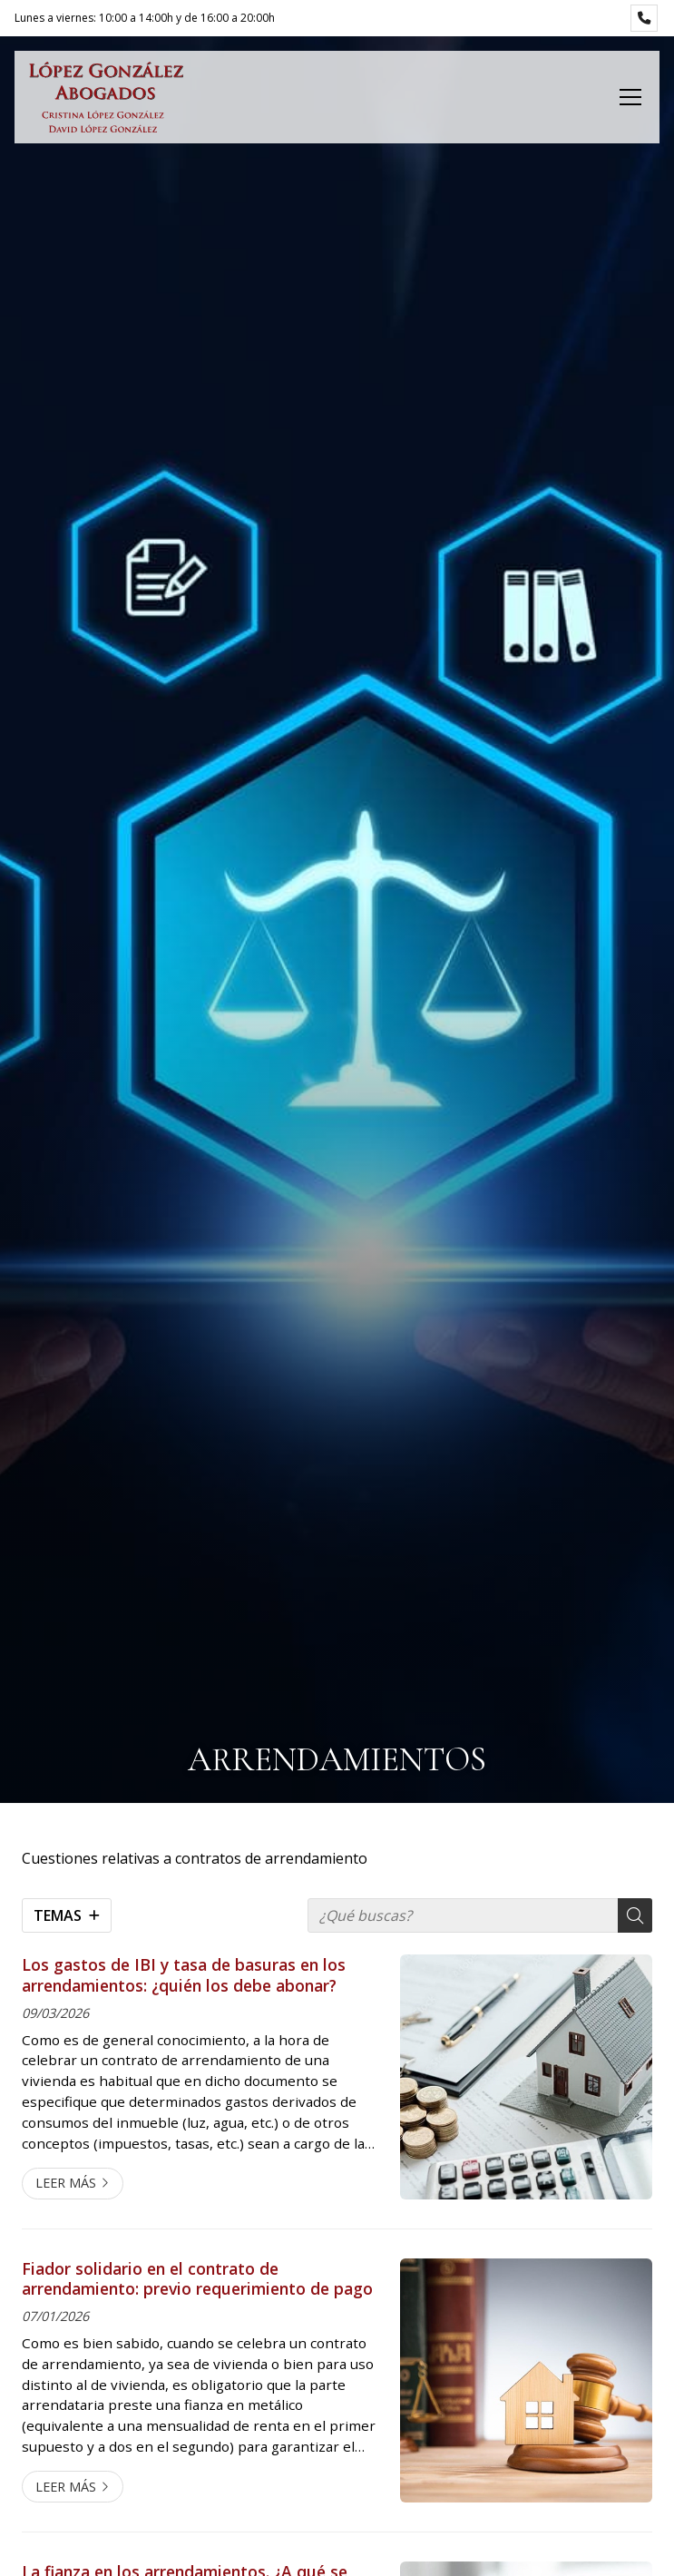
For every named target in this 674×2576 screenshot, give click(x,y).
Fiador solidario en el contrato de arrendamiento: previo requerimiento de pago (197, 2278)
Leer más (65, 2182)
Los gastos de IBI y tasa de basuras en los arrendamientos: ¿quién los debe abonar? (184, 1974)
